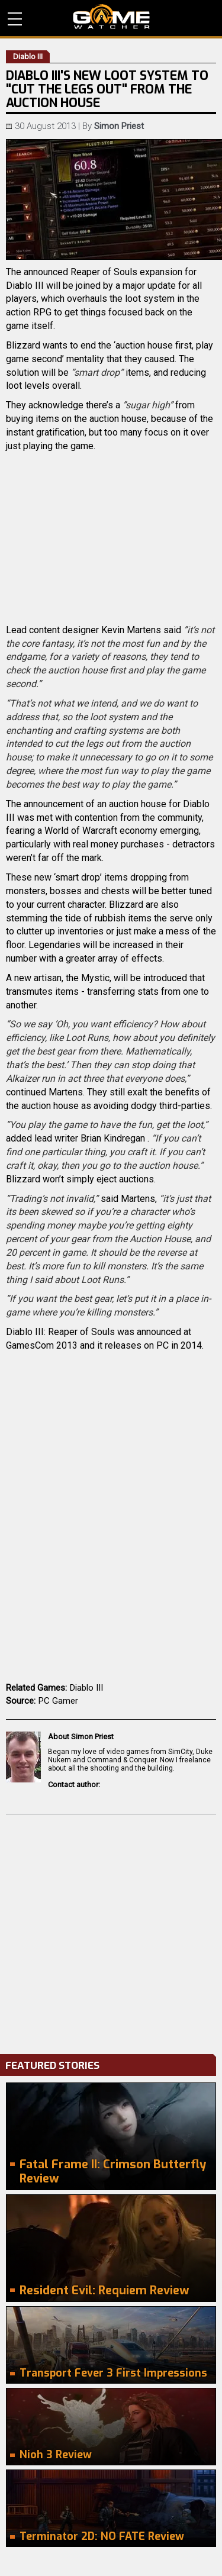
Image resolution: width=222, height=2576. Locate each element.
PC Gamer (58, 1700)
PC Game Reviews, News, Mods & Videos (111, 16)
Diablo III (86, 1687)
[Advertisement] (111, 1931)
